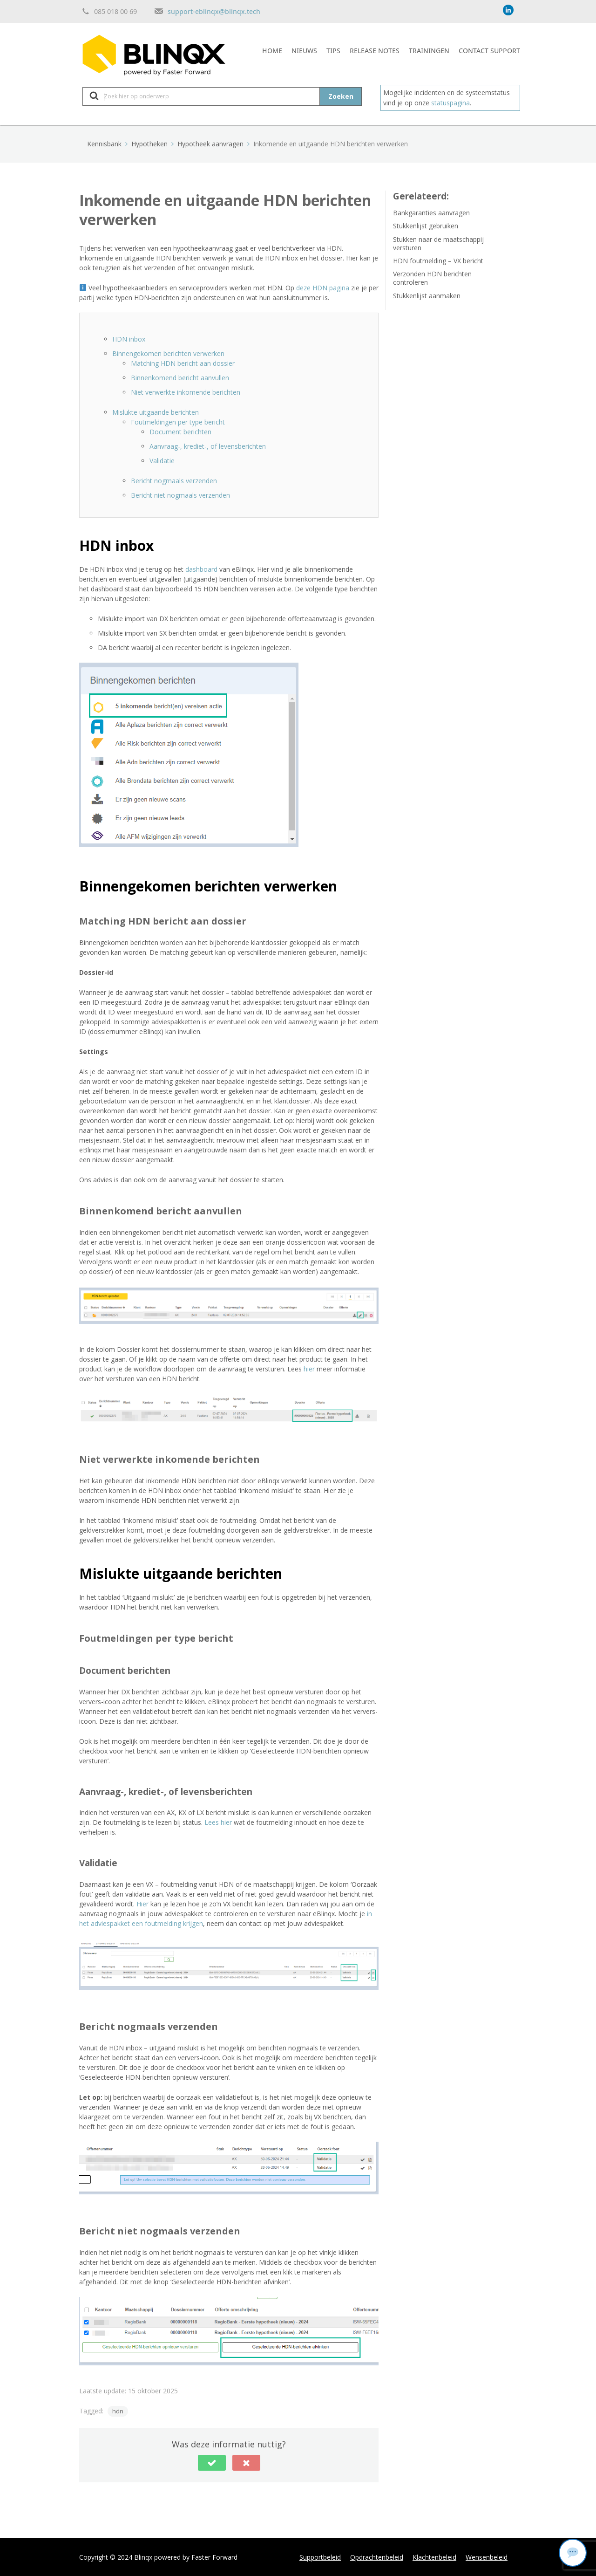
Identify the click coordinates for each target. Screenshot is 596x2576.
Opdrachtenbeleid (376, 2557)
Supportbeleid (320, 2557)
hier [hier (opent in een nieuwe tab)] (309, 1368)
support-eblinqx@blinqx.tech (214, 11)
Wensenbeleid (487, 2557)
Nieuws (304, 50)
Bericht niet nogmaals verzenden (180, 495)
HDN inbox (128, 339)
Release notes (375, 50)
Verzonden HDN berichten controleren (432, 278)
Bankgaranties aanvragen (431, 212)
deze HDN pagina (322, 287)
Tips (333, 50)
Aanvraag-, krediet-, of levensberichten (207, 446)
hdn (117, 2411)
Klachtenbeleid (434, 2557)
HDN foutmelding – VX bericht (438, 260)
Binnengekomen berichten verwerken (168, 353)
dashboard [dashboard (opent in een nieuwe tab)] (201, 569)
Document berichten (180, 431)
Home (272, 50)
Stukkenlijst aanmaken (427, 295)
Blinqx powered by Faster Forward (185, 2557)
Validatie (162, 460)
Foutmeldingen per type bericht (178, 422)
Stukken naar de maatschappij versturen (438, 243)
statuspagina (450, 102)
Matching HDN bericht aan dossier (183, 363)
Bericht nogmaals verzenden (174, 480)
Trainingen (429, 50)
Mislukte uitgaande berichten (155, 412)
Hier (142, 1903)
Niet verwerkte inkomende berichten (185, 392)
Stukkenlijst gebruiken (425, 225)
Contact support (489, 50)
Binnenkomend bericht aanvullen (180, 377)
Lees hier (219, 1822)
